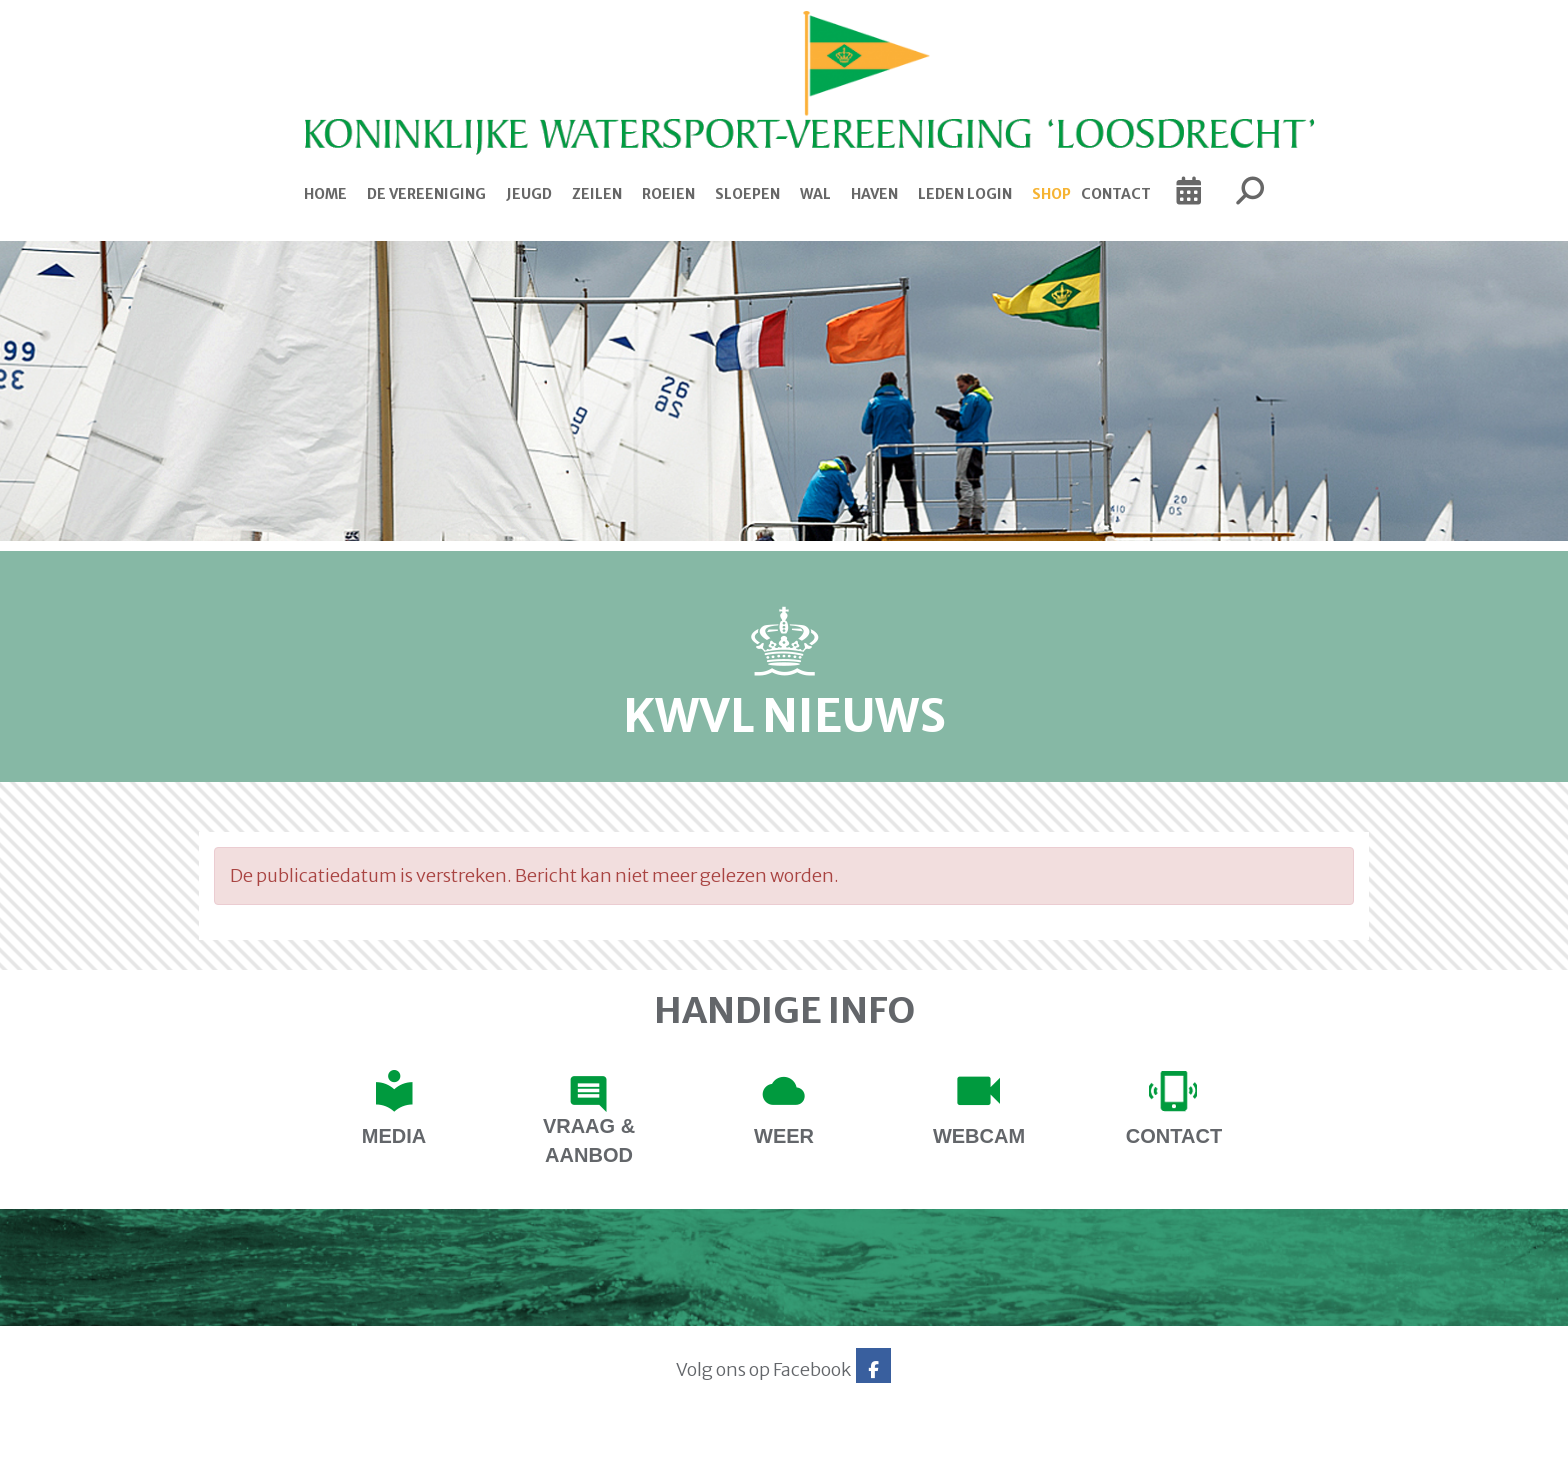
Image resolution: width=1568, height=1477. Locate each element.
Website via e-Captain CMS (261, 1455)
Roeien (668, 194)
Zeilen (597, 194)
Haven (874, 194)
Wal (815, 194)
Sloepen (747, 194)
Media (394, 1136)
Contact (1116, 194)
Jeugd (529, 194)
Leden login (965, 194)
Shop (1051, 194)
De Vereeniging (426, 194)
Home (325, 194)
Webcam (979, 1136)
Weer (784, 1136)
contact (1174, 1136)
